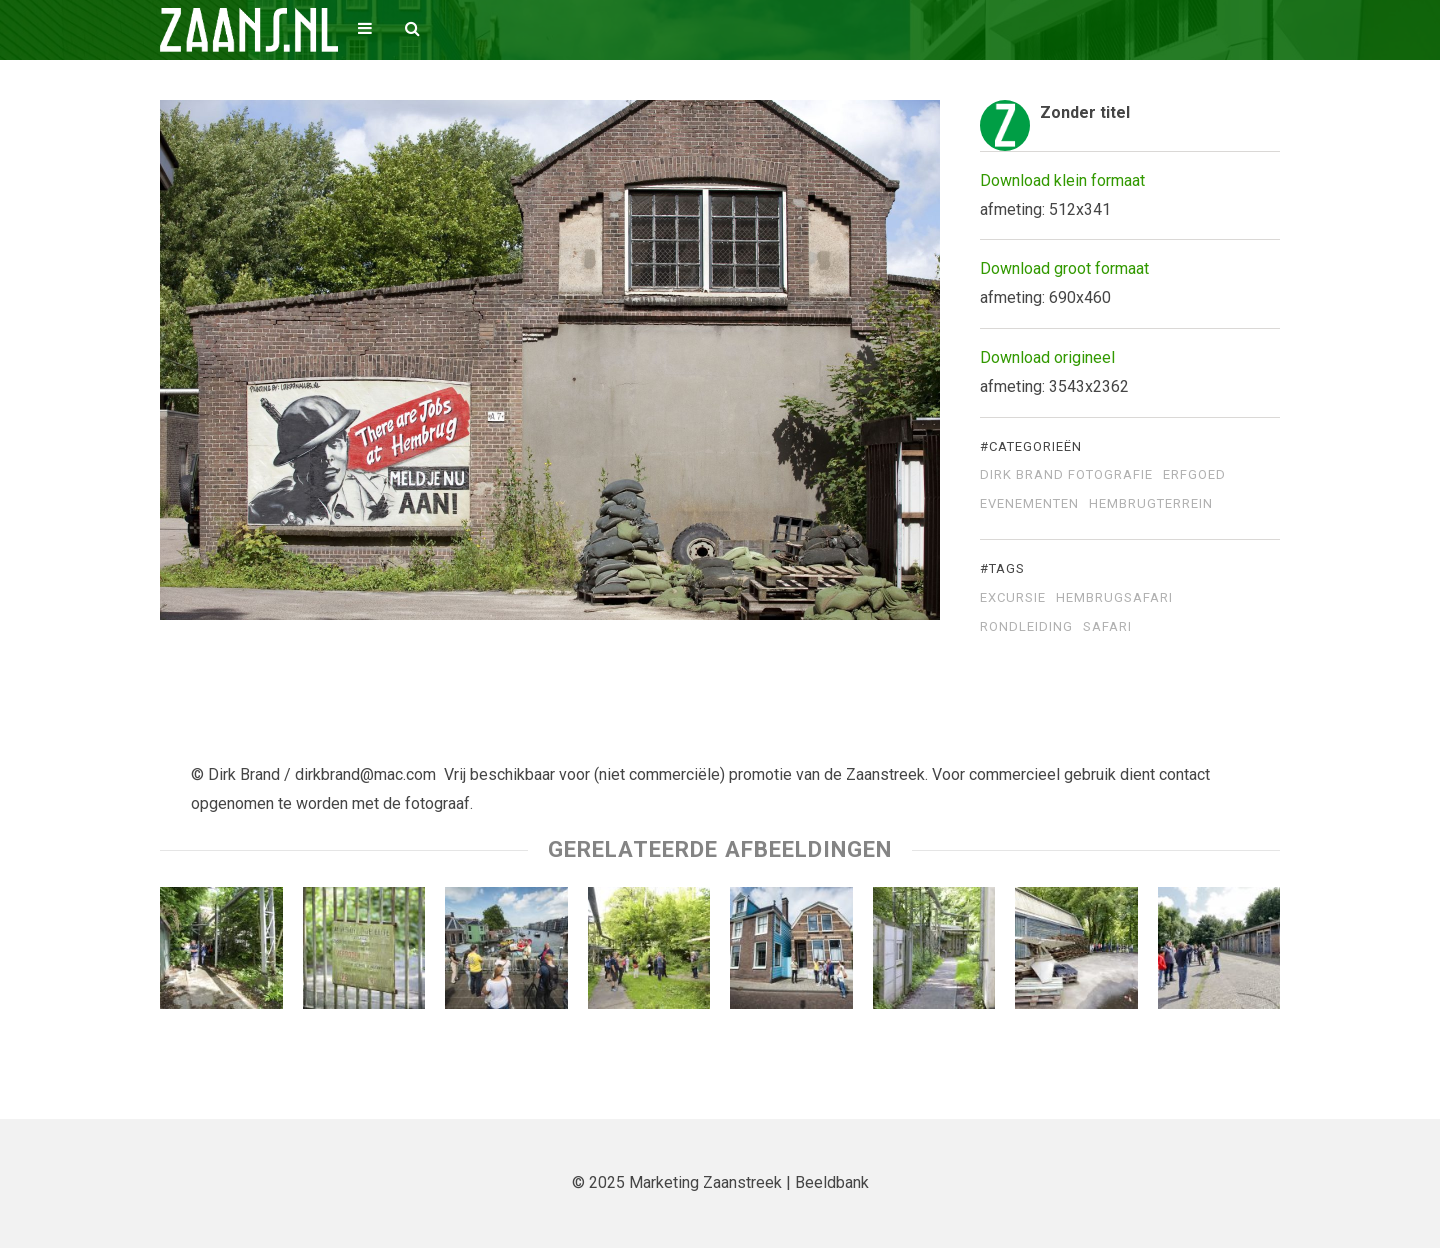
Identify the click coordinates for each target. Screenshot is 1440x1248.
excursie (1013, 598)
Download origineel (1047, 357)
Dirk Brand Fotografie (1066, 475)
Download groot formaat (1064, 268)
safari (1107, 627)
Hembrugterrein (1151, 504)
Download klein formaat (1062, 180)
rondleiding (1026, 627)
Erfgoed (1194, 475)
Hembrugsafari (1114, 598)
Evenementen (1029, 504)
